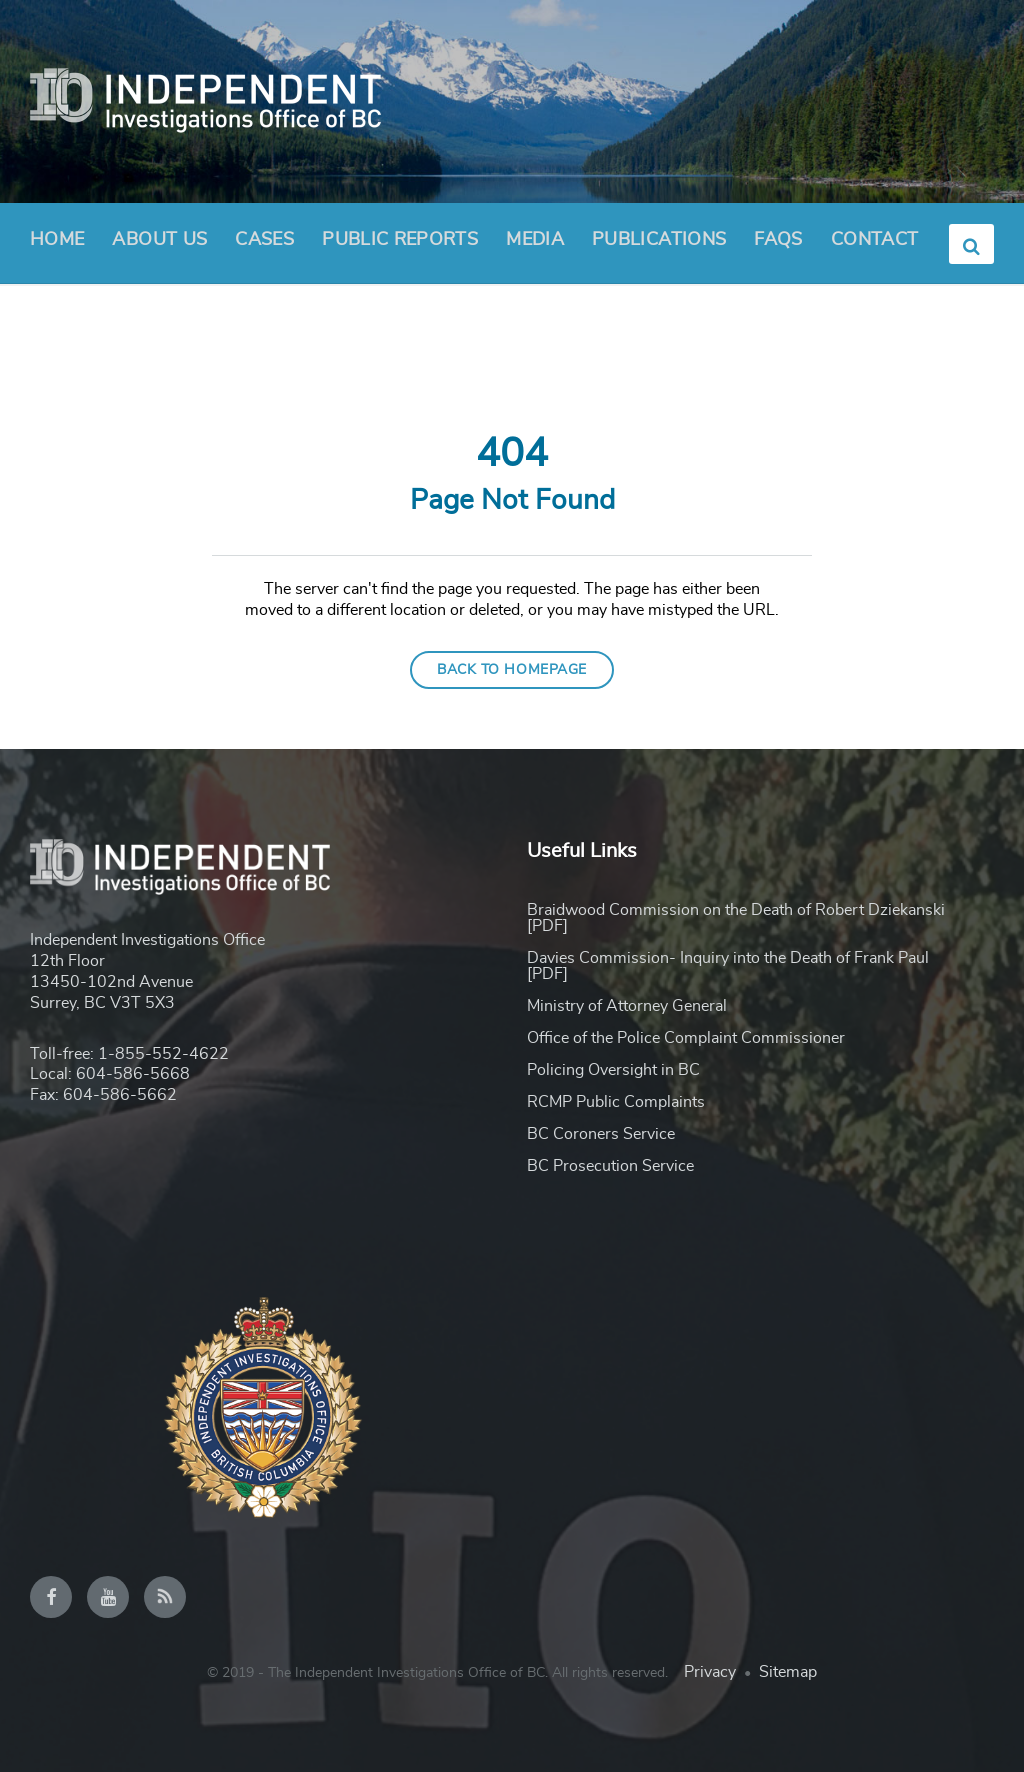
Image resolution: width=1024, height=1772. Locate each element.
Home (57, 240)
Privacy (710, 1672)
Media (535, 240)
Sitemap (788, 1672)
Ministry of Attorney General (627, 1006)
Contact (875, 240)
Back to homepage (512, 670)
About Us (159, 246)
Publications (659, 240)
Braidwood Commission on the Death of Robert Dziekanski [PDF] (736, 918)
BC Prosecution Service (610, 1166)
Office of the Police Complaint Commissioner (686, 1038)
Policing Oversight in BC (613, 1070)
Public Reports (400, 240)
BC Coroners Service (601, 1134)
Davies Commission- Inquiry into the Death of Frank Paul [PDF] (728, 966)
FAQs (778, 240)
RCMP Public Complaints (616, 1102)
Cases (264, 240)
